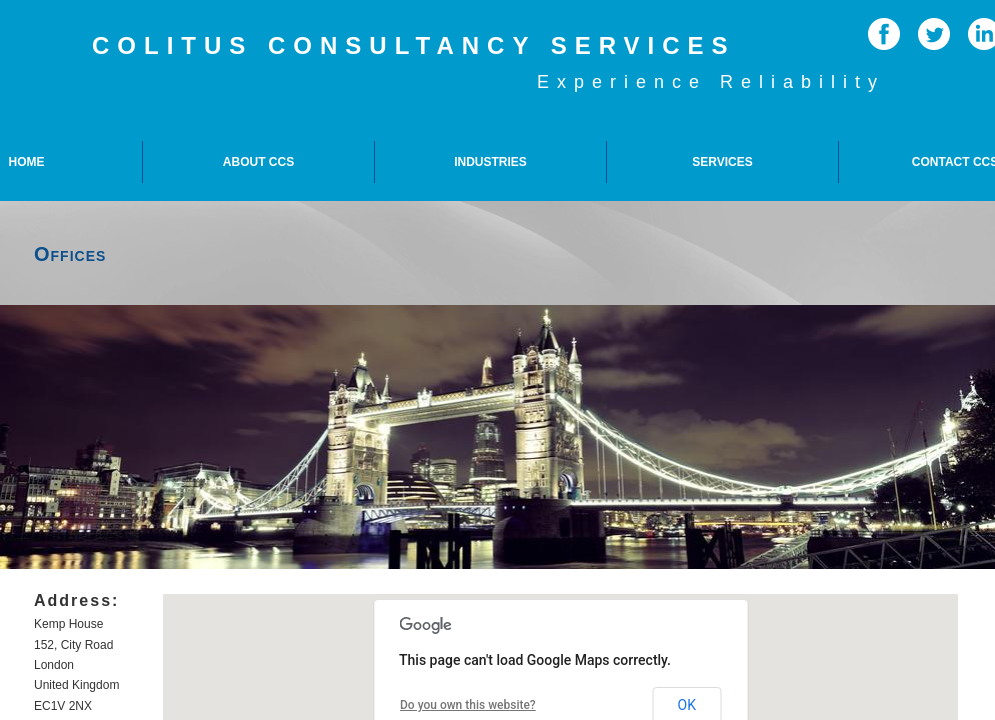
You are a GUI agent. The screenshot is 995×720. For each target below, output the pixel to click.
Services (722, 162)
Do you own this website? (468, 705)
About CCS (258, 162)
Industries (490, 162)
